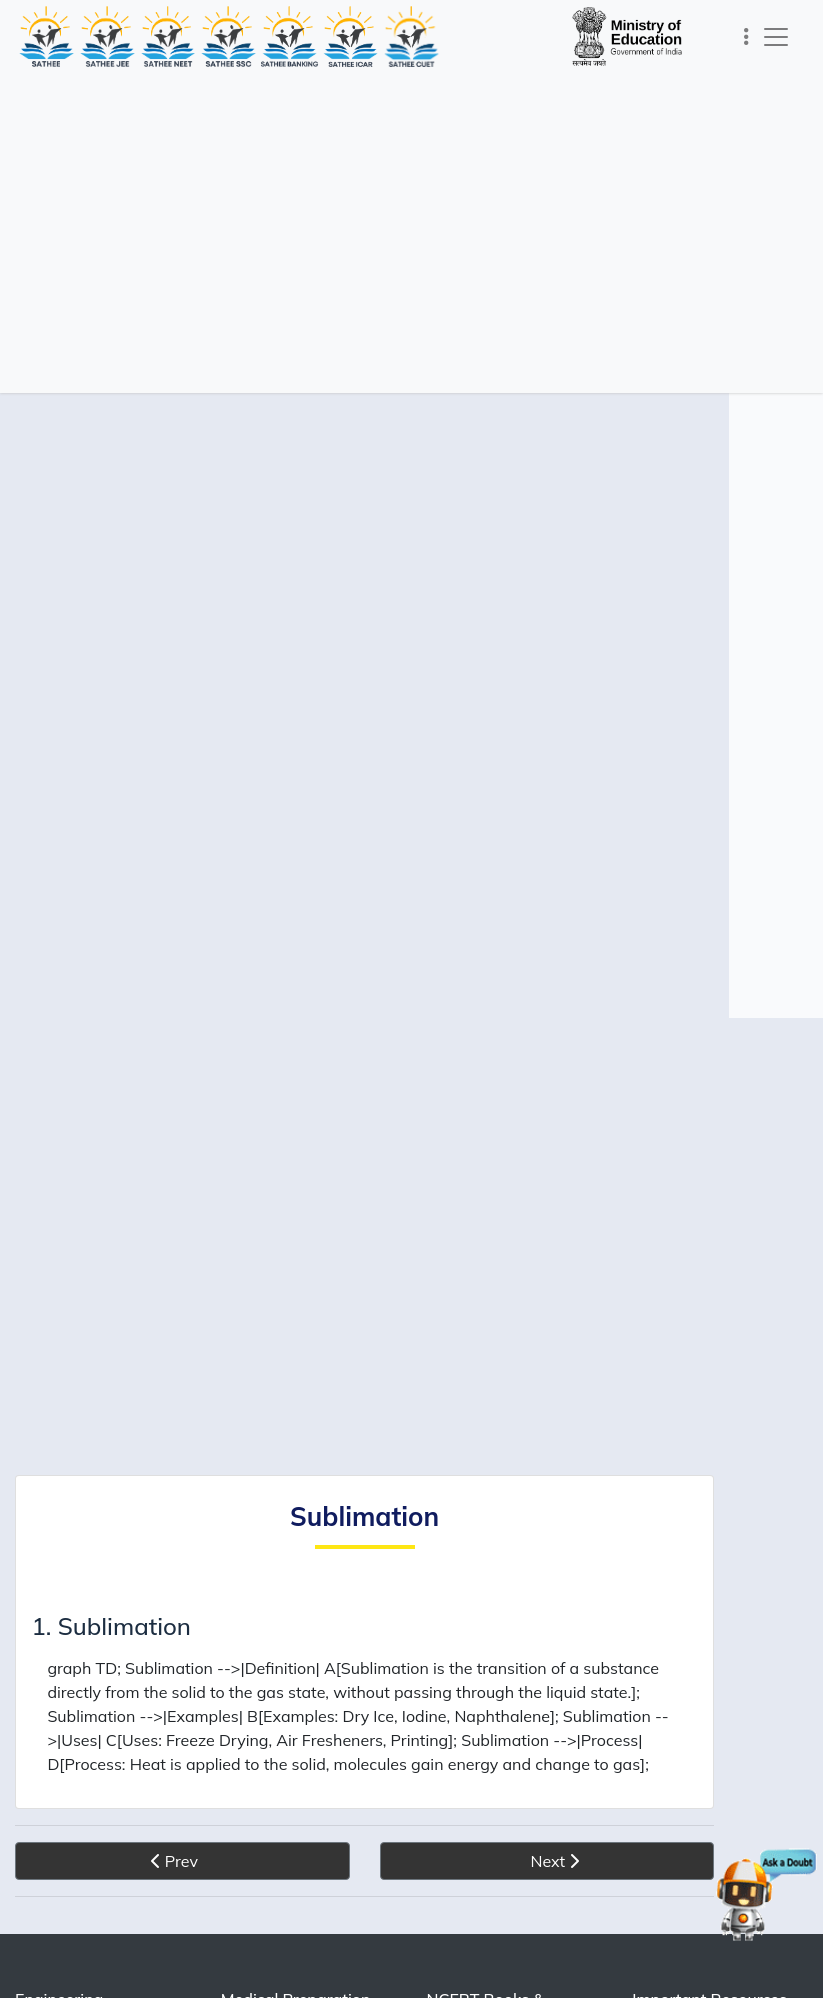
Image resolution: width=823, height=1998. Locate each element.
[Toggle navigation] (746, 36)
